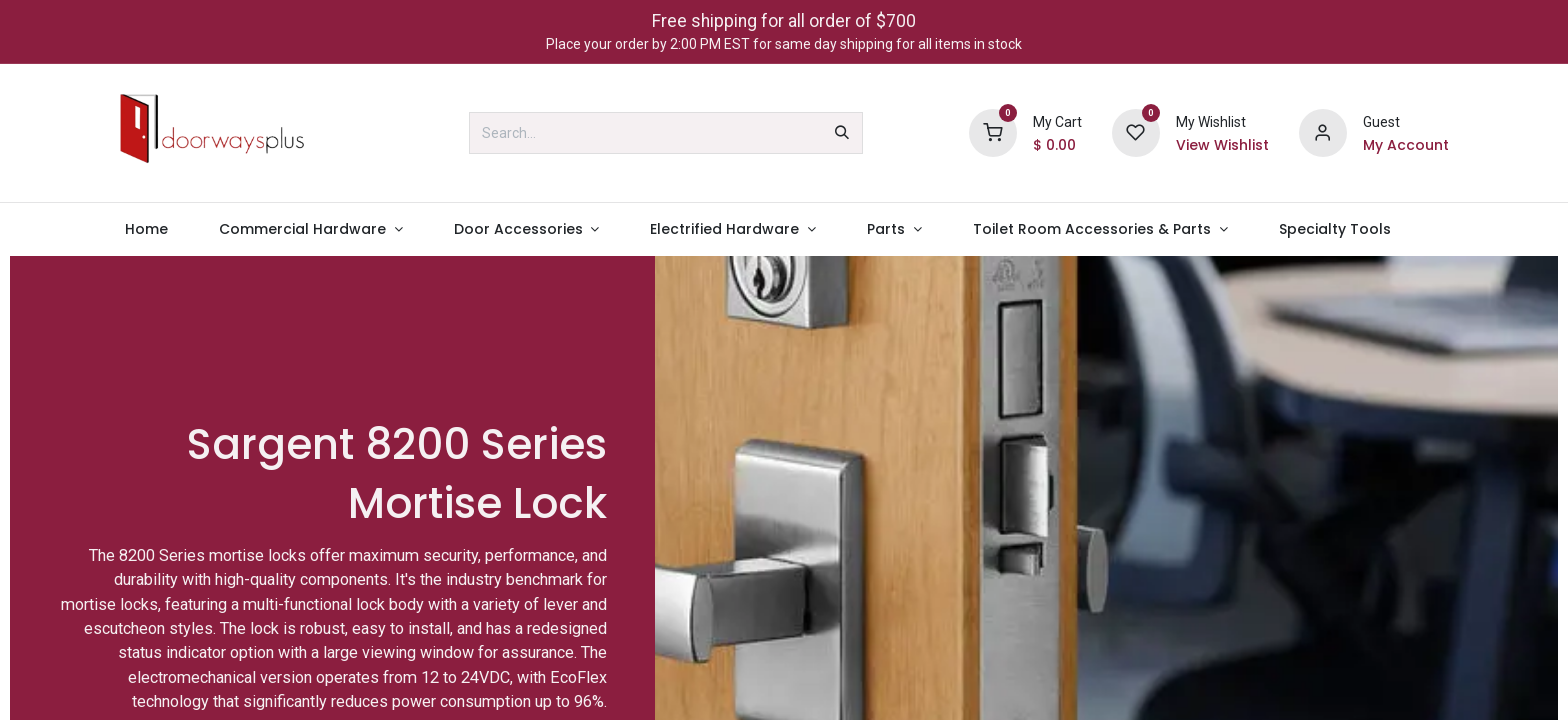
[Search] (842, 133)
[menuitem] (146, 229)
